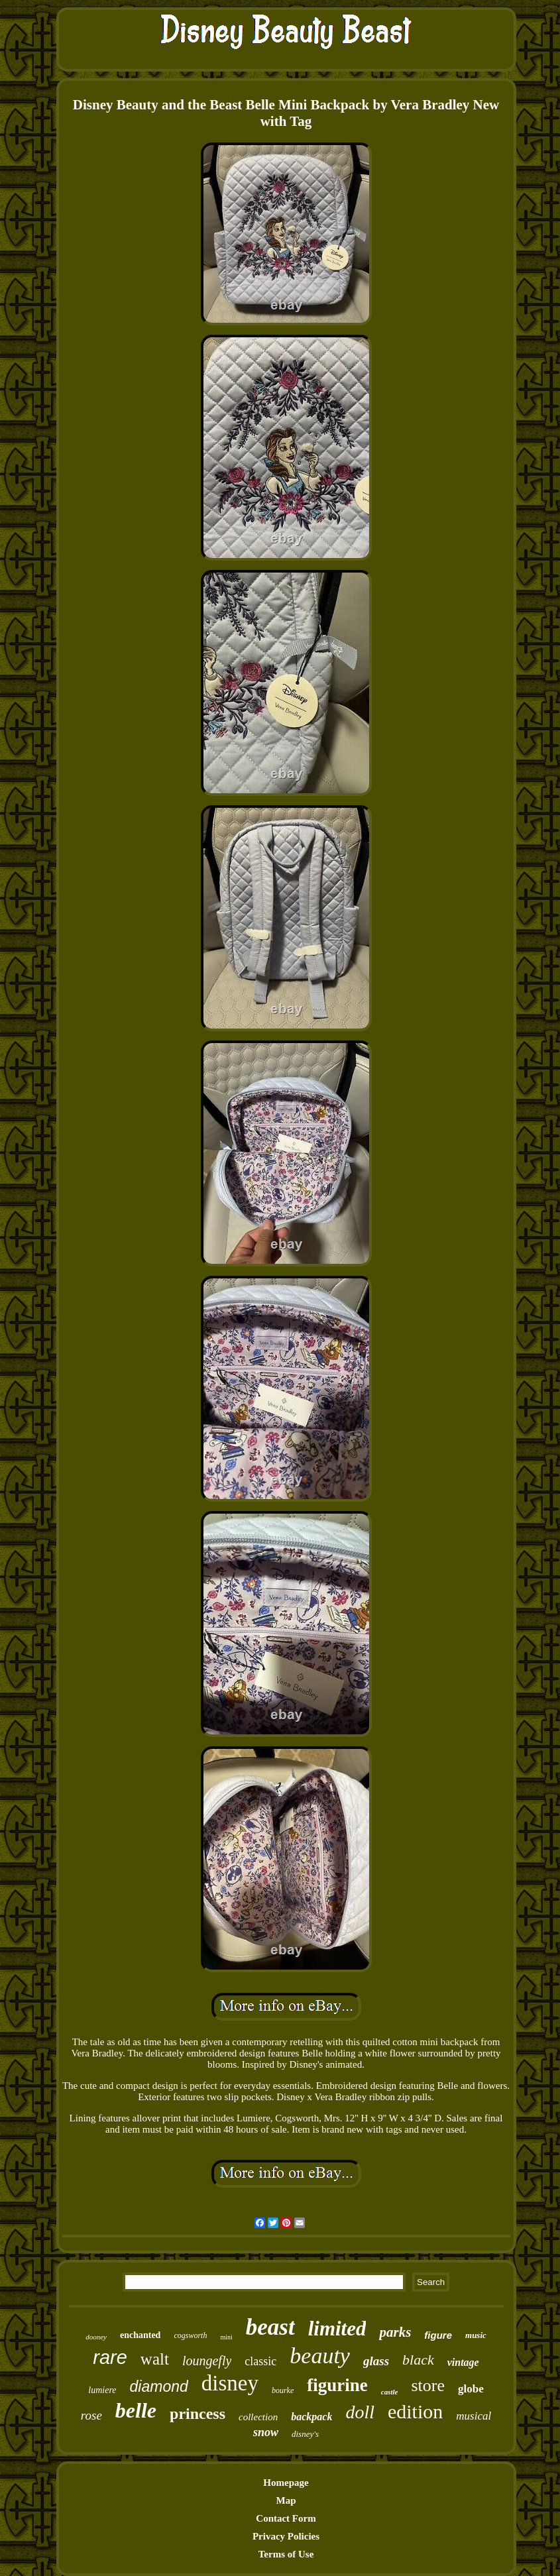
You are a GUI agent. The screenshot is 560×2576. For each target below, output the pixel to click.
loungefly (206, 2360)
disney (229, 2383)
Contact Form (285, 2518)
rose (91, 2415)
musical (473, 2416)
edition (415, 2411)
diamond (159, 2386)
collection (258, 2417)
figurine (337, 2385)
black (418, 2359)
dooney (96, 2337)
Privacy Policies (285, 2536)
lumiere (102, 2390)
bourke (283, 2390)
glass (376, 2361)
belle (135, 2410)
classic (260, 2361)
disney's (305, 2434)
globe (471, 2388)
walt (154, 2359)
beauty (320, 2355)
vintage (463, 2362)
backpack (311, 2416)
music (475, 2335)
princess (197, 2413)
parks (395, 2332)
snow (265, 2432)
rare (110, 2357)
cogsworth (190, 2335)
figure (438, 2335)
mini (226, 2337)
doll (359, 2412)
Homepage (285, 2482)
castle (389, 2392)
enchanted (140, 2335)
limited (337, 2328)
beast (270, 2327)
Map (286, 2500)
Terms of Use (286, 2554)
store (428, 2385)
